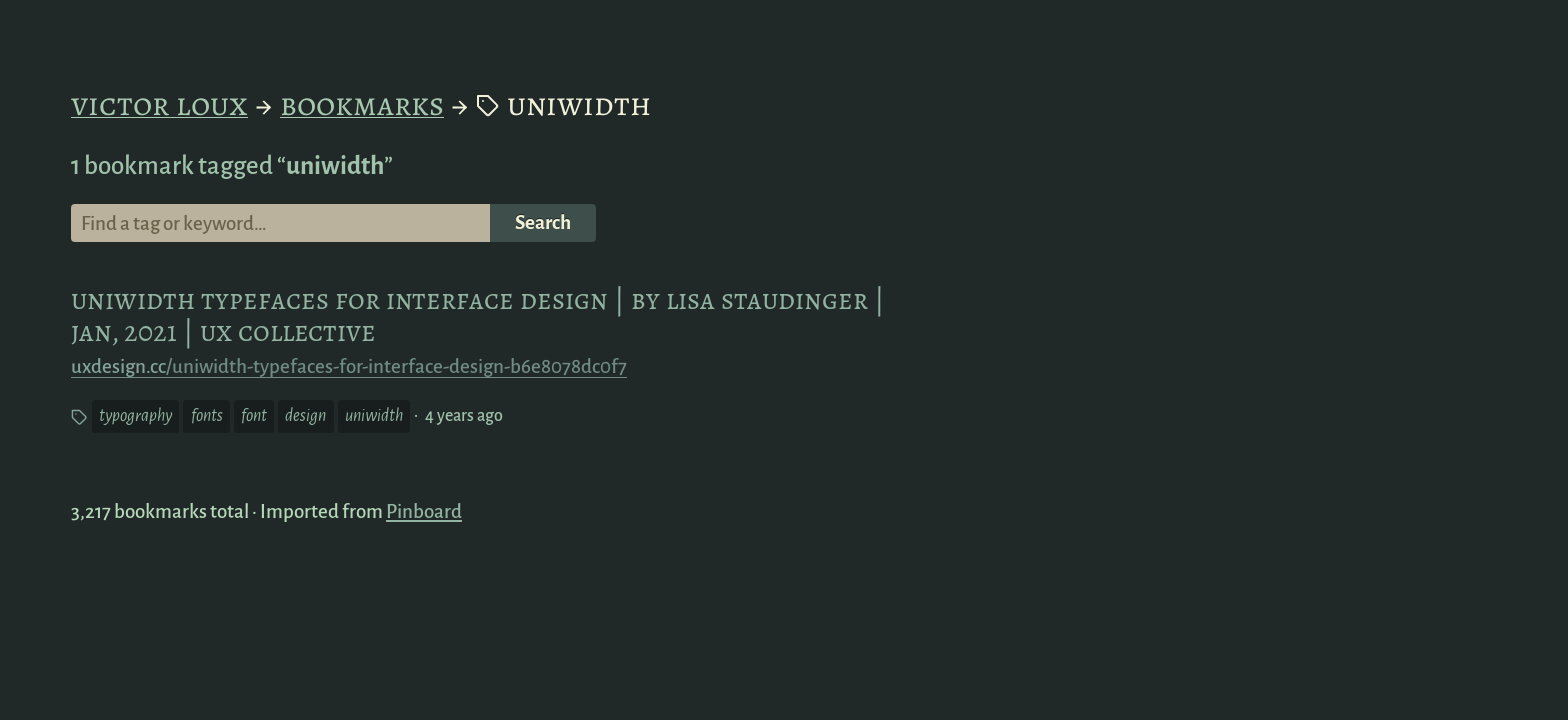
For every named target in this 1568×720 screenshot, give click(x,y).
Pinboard (424, 511)
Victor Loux (159, 104)
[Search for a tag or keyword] (280, 223)
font (257, 417)
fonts (210, 417)
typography (139, 417)
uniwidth (377, 417)
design (309, 417)
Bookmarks (362, 104)
